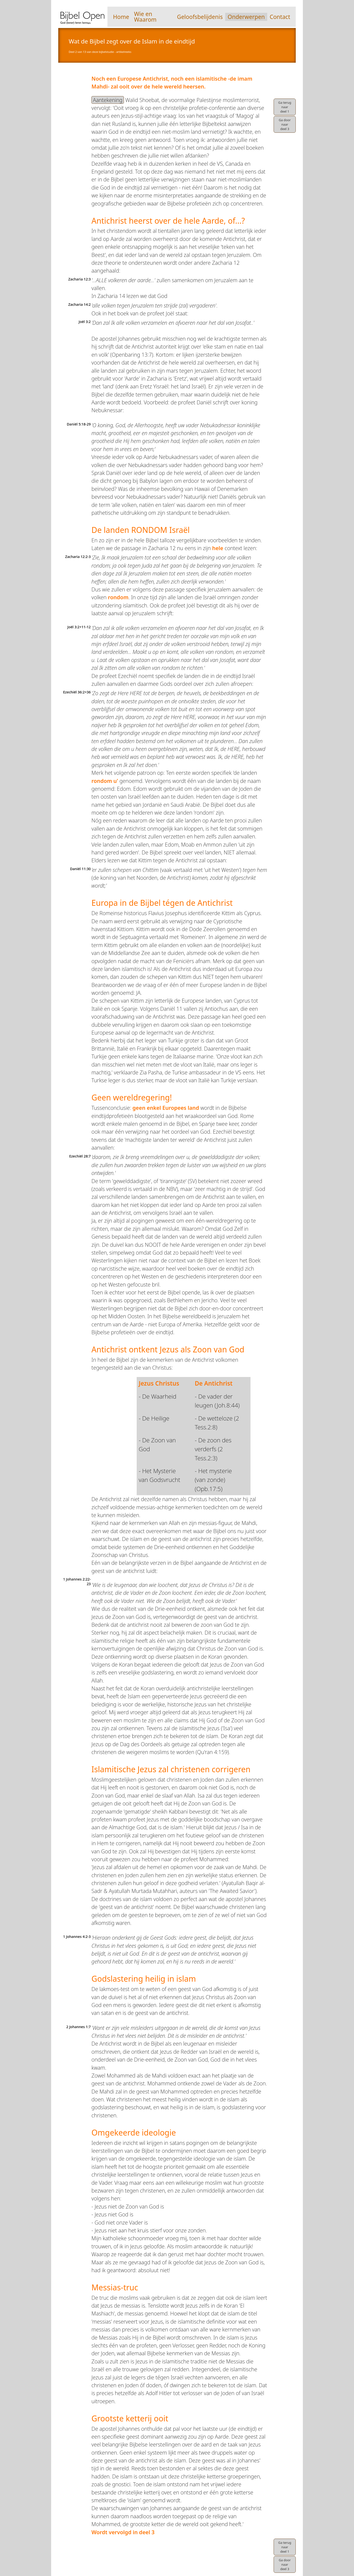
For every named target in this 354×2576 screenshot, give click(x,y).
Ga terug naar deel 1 (284, 107)
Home (121, 17)
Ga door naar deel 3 (285, 124)
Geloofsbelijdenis (200, 17)
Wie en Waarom (145, 16)
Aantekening (107, 99)
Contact (280, 17)
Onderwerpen (246, 17)
